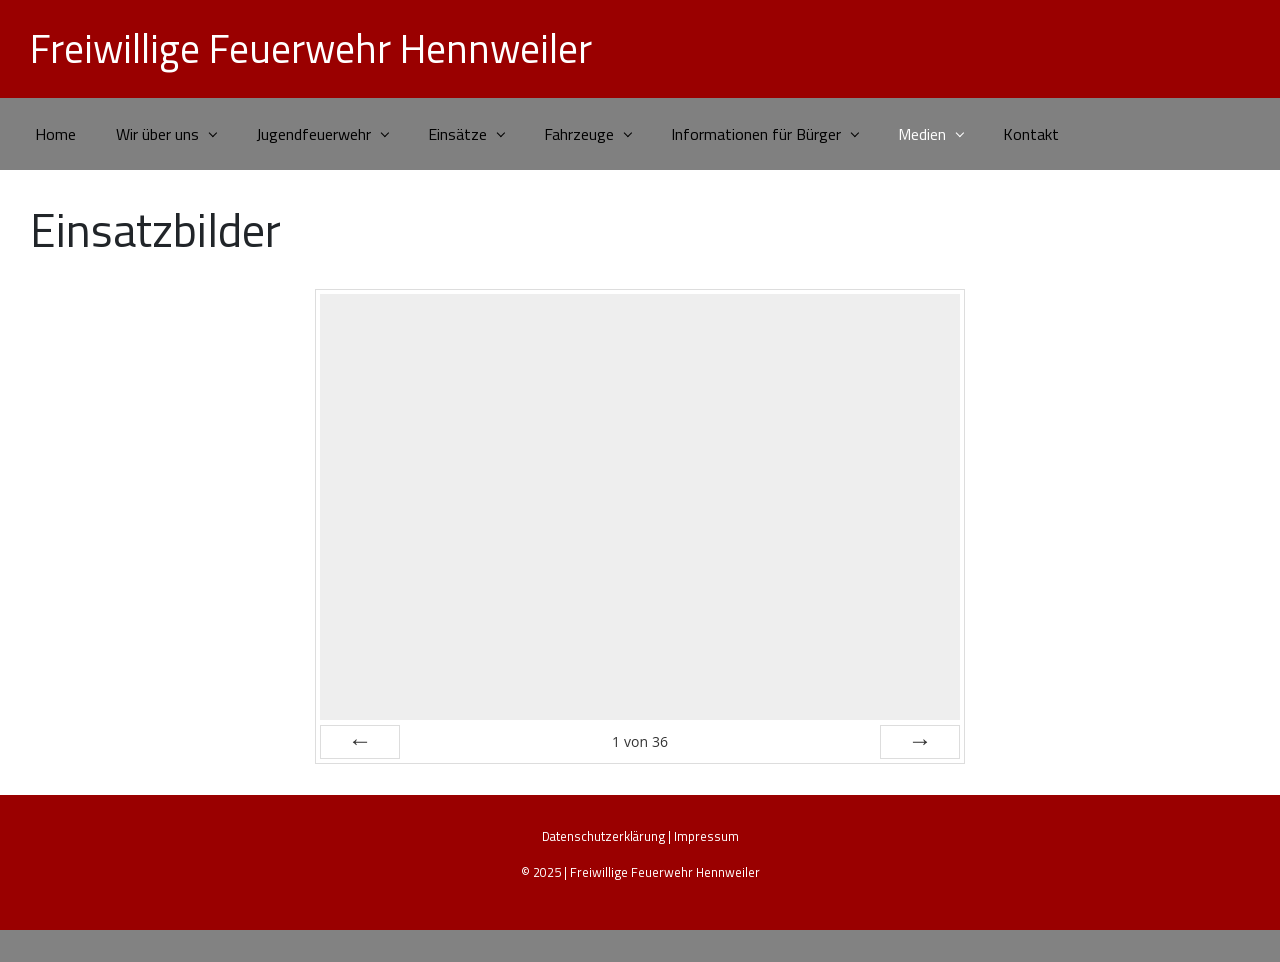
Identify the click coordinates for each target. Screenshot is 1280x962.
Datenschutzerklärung (603, 836)
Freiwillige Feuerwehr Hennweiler (311, 48)
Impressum (706, 836)
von (640, 741)
